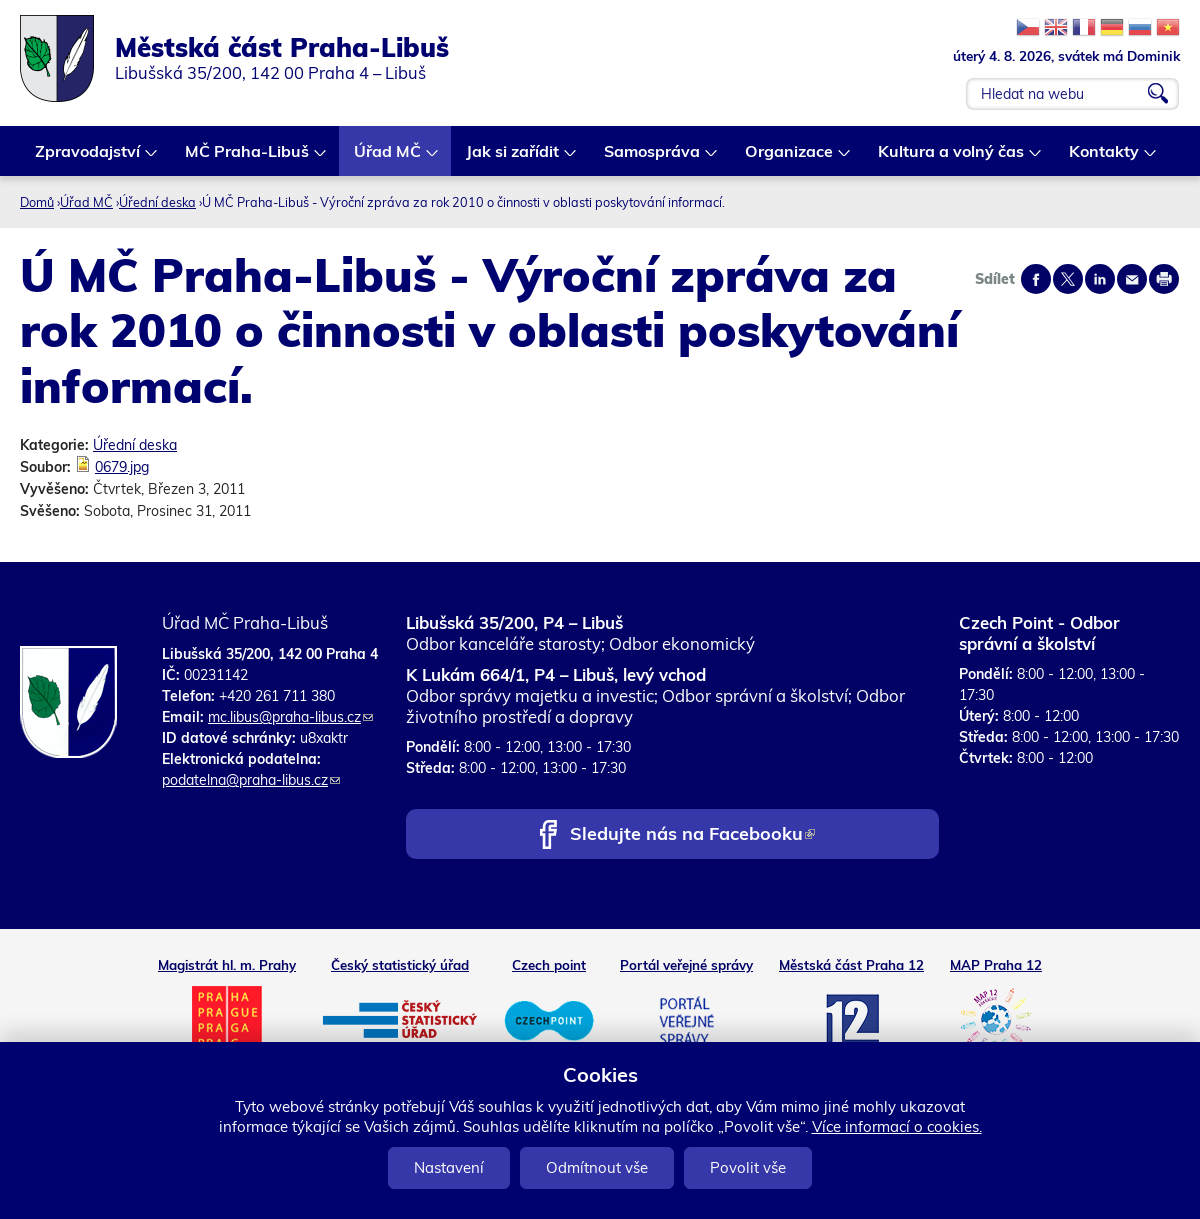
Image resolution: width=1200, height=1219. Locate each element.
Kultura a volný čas (952, 158)
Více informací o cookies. (897, 1126)
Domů (37, 202)
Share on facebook (1036, 279)
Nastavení (449, 1167)
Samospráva (653, 158)
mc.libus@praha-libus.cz (290, 717)
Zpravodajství (88, 158)
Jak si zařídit (513, 158)
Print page (1164, 279)
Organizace (790, 158)
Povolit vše (748, 1167)
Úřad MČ (388, 158)
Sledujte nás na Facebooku (692, 835)
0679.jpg (122, 467)
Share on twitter (1068, 279)
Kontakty (1105, 158)
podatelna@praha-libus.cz (251, 780)
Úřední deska (157, 202)
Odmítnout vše (597, 1167)
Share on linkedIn (1100, 279)
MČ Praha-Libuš (248, 158)
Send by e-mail (1132, 279)
